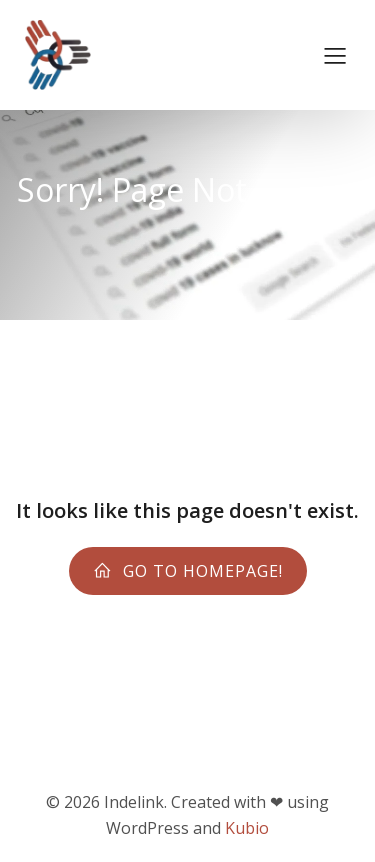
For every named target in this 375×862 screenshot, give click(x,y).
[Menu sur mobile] (335, 55)
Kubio (247, 828)
